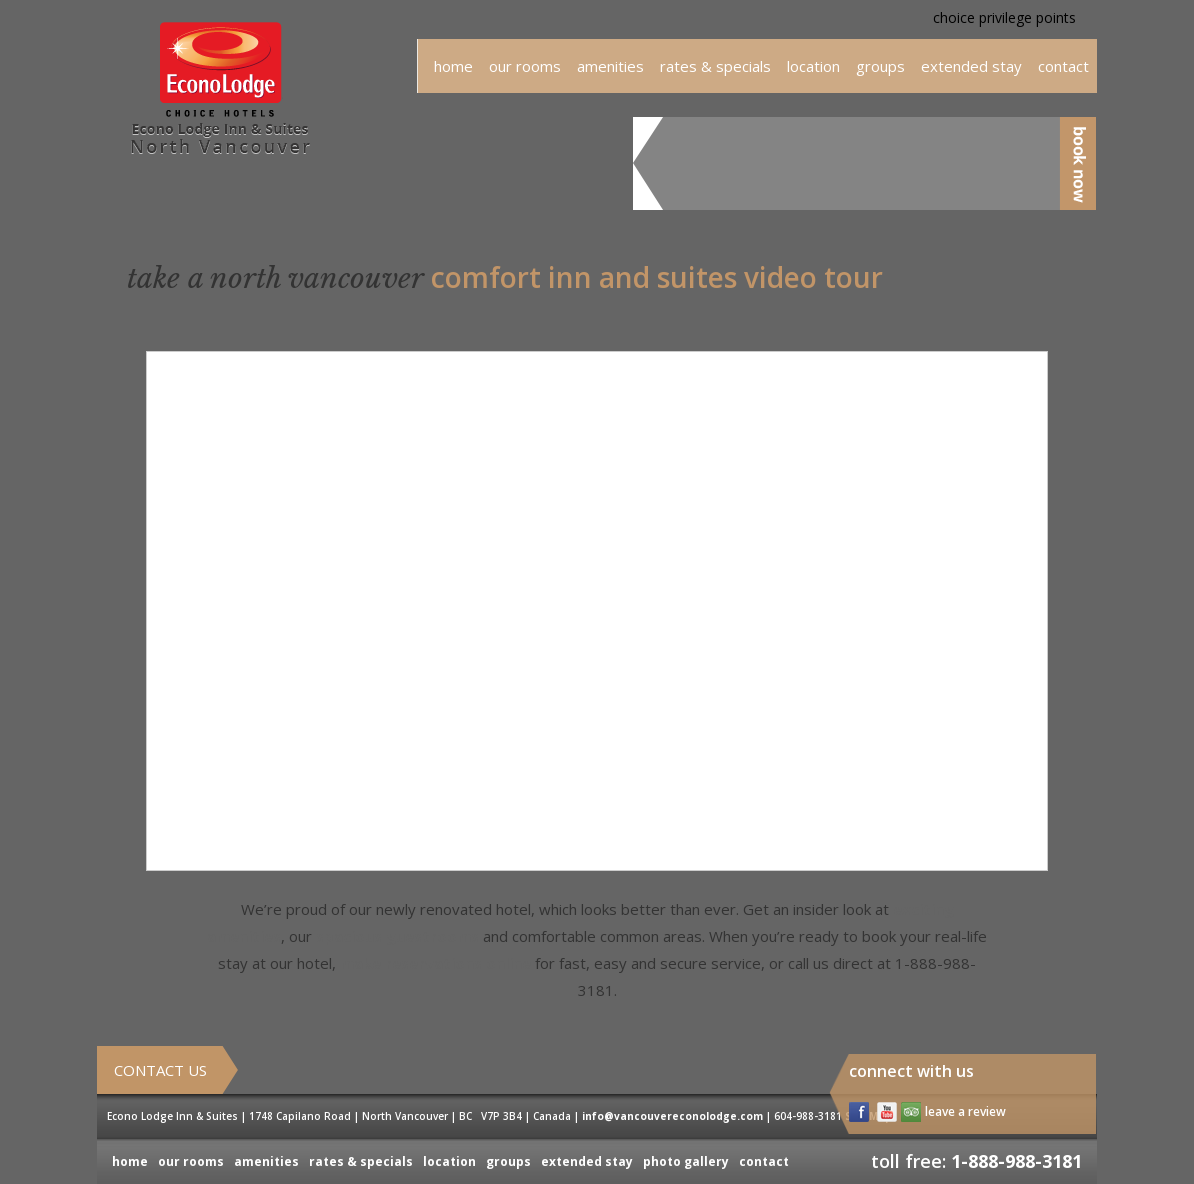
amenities (610, 66)
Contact (1063, 66)
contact (764, 1161)
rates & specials (715, 66)
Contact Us (160, 1070)
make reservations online (435, 963)
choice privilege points (1004, 17)
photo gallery (686, 1161)
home (453, 66)
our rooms (525, 66)
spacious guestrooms (397, 936)
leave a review (965, 1111)
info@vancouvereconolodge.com (672, 1116)
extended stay (971, 66)
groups (880, 66)
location (813, 66)
